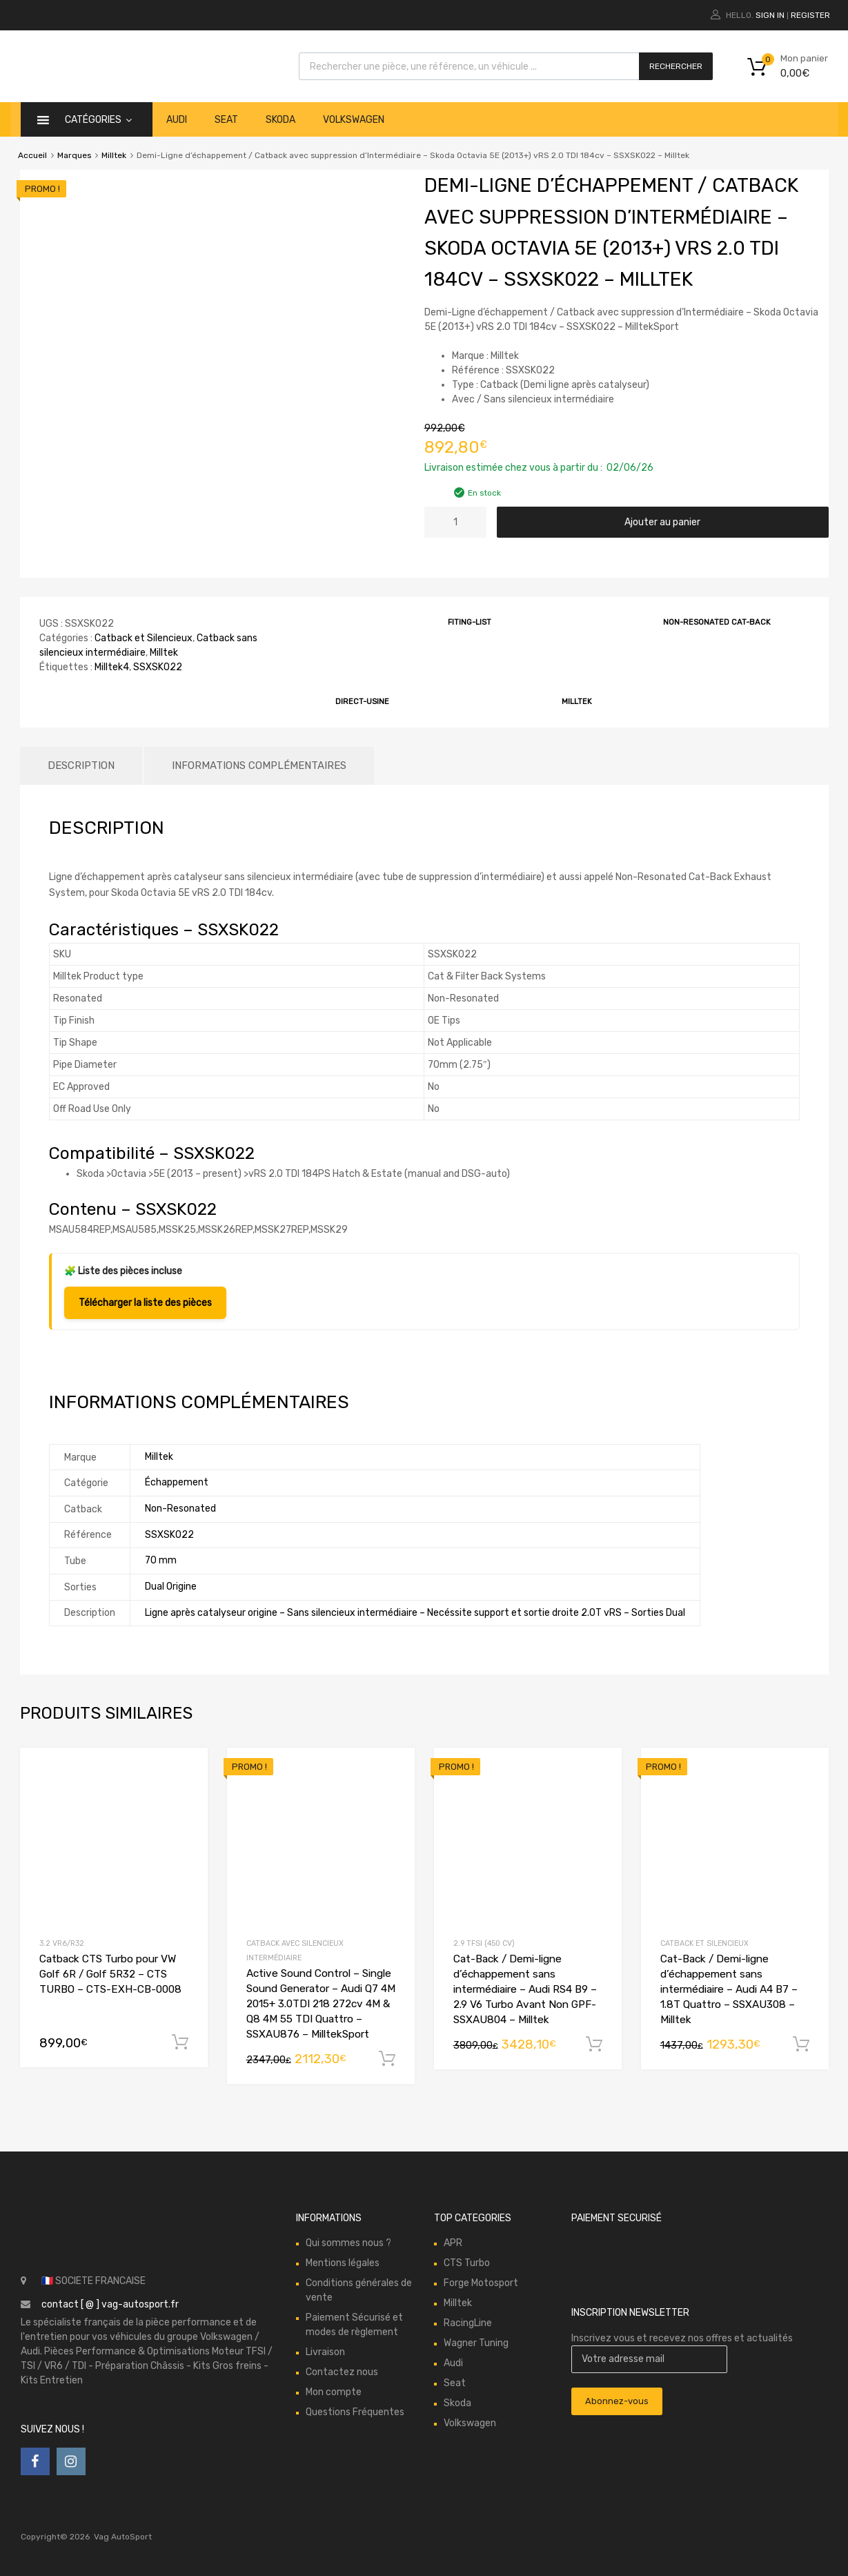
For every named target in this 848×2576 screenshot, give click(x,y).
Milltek (113, 155)
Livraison (325, 2352)
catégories (98, 120)
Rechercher (675, 66)
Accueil (32, 155)
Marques (74, 155)
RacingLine (468, 2323)
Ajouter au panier (662, 522)
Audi (176, 120)
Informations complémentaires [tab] (259, 765)
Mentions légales (342, 2263)
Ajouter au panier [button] (180, 2042)
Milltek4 (112, 667)
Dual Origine (171, 1586)
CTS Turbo (467, 2263)
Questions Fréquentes (355, 2412)
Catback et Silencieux (144, 638)
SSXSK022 (157, 667)
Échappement (176, 1482)
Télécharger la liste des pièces (145, 1303)
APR (453, 2243)
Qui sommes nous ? (348, 2243)
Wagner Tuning (476, 2343)
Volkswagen (353, 120)
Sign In (770, 15)
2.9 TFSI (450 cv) (484, 1943)
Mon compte (334, 2392)
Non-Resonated (180, 1508)
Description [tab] (81, 765)
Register (810, 15)
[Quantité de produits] (455, 522)
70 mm (161, 1560)
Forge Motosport (481, 2283)
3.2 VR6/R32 (61, 1943)
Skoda (280, 120)
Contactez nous (342, 2372)
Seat (226, 120)
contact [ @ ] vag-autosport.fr (110, 2304)
